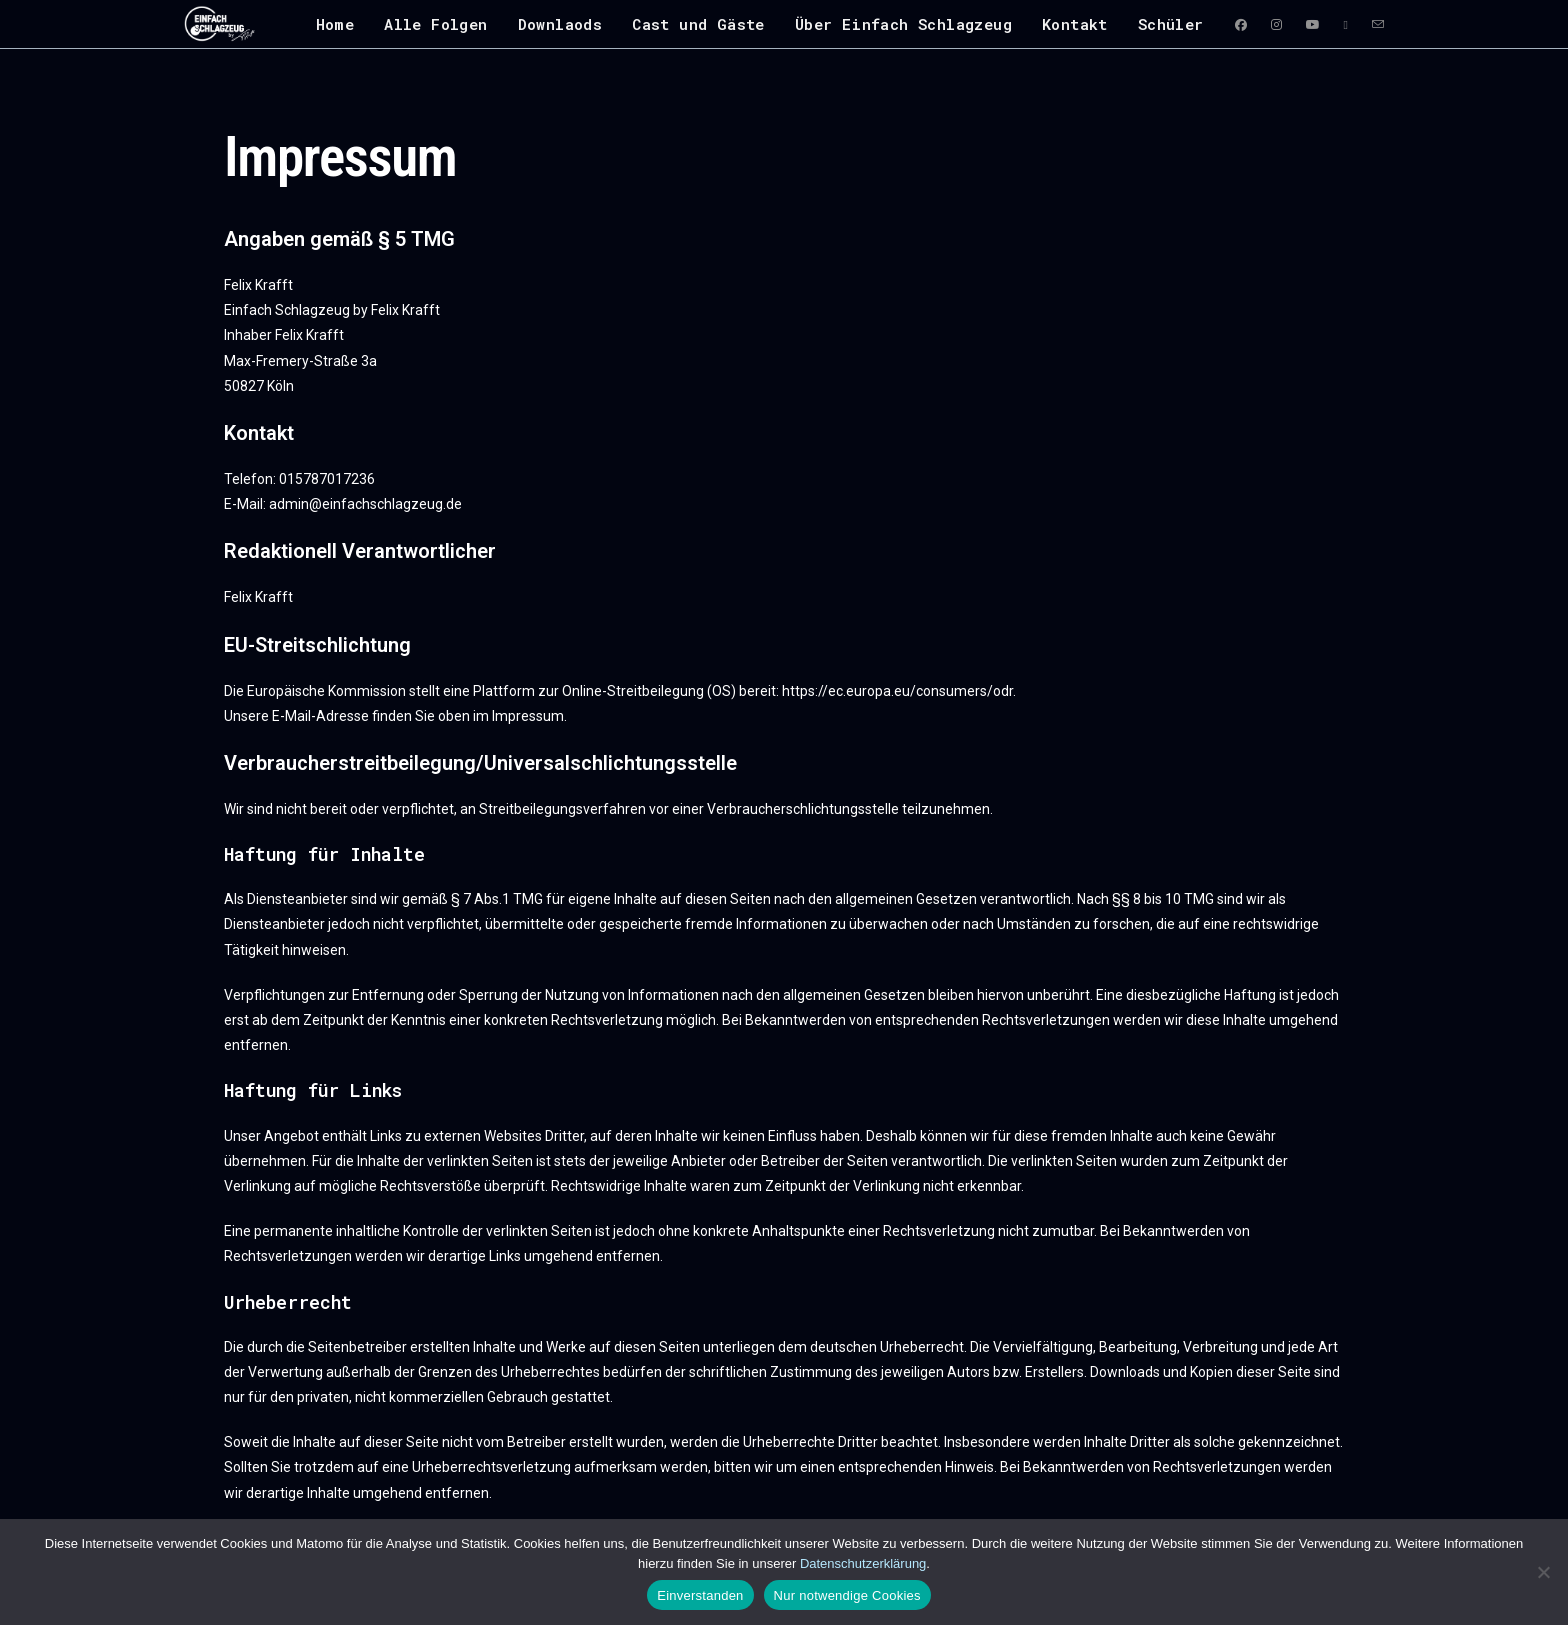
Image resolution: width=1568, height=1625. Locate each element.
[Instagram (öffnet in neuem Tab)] (1276, 25)
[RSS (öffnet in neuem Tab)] (1346, 25)
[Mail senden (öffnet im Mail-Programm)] (1378, 24)
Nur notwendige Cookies (847, 1595)
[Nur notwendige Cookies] (1543, 1572)
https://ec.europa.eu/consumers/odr (897, 691)
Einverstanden (700, 1595)
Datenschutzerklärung (863, 1563)
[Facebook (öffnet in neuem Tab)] (1241, 25)
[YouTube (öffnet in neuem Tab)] (1313, 25)
